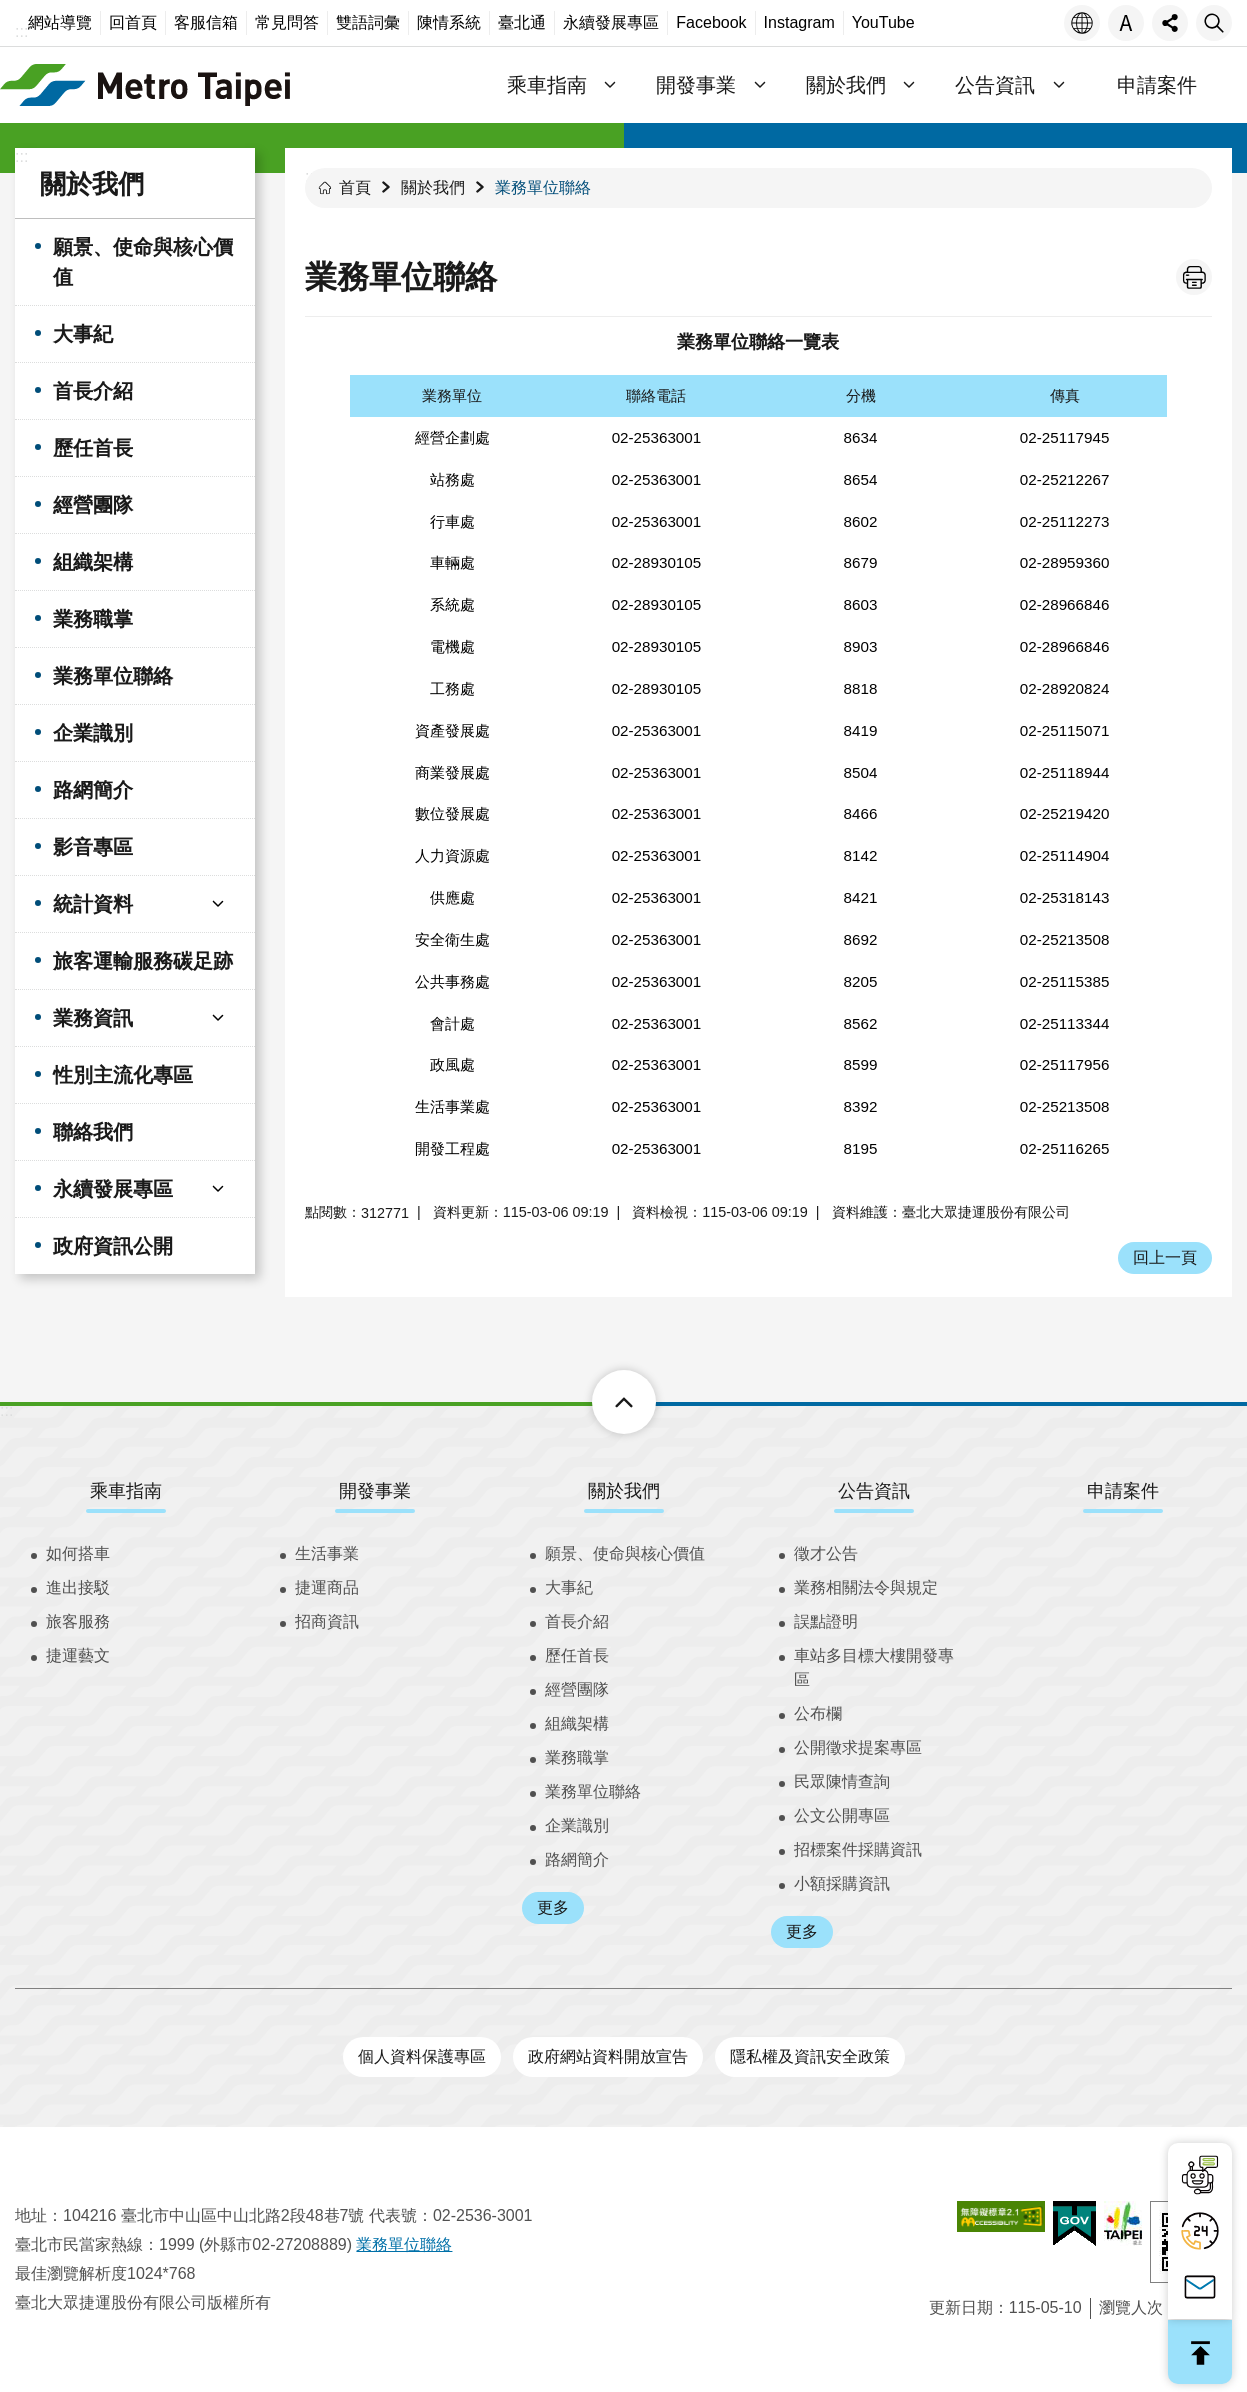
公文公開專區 (842, 1815)
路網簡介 (93, 790)
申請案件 (1157, 85)
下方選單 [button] (601, 1402)
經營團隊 (93, 505)
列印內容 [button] (1194, 277)
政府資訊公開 (113, 1246)
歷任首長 (93, 448)
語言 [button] (1082, 23)
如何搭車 (78, 1553)
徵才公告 (826, 1553)
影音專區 (93, 847)
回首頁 (133, 22)
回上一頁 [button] (1165, 1257)
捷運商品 (327, 1587)
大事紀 (83, 334)
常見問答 (287, 22)
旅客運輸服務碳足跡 (143, 961)
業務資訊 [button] (93, 1018)
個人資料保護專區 (422, 2056)
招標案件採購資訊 (858, 1849)
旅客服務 (78, 1621)
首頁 (355, 187)
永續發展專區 (611, 22)
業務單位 (452, 395)
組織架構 (93, 562)
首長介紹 (93, 391)
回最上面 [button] (1200, 2352)
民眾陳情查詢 (842, 1781)
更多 (553, 1907)
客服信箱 (206, 22)
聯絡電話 (656, 395)
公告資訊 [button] (995, 85)
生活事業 (327, 1553)
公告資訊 (874, 1491)
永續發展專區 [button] (113, 1189)
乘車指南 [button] (547, 85)
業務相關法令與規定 (866, 1587)
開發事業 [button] (696, 85)
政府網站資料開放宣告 (608, 2056)
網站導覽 (60, 22)
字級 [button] (1126, 23)
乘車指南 (126, 1491)
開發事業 (375, 1491)
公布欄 (818, 1713)
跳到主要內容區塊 (10, 10)
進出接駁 (78, 1587)
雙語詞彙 (368, 22)
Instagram (799, 22)
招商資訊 (327, 1621)
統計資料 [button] (93, 904)
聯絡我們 (93, 1132)
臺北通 (522, 22)
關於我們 (92, 184)
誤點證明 (826, 1621)
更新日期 (961, 2307)
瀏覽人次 (1131, 2307)
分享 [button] (1170, 23)
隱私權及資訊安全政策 (810, 2056)
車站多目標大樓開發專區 (874, 1667)
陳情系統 (449, 22)
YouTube (883, 22)
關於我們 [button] (846, 85)
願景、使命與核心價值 (143, 262)
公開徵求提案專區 (858, 1747)
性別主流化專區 (123, 1075)
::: (21, 31)
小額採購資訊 (842, 1883)
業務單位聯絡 (113, 676)
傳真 (1065, 395)
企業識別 (93, 733)
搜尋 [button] (1214, 23)
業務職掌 (93, 619)
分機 (861, 395)
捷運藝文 (78, 1655)
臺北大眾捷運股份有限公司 (145, 85)
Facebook (711, 22)
